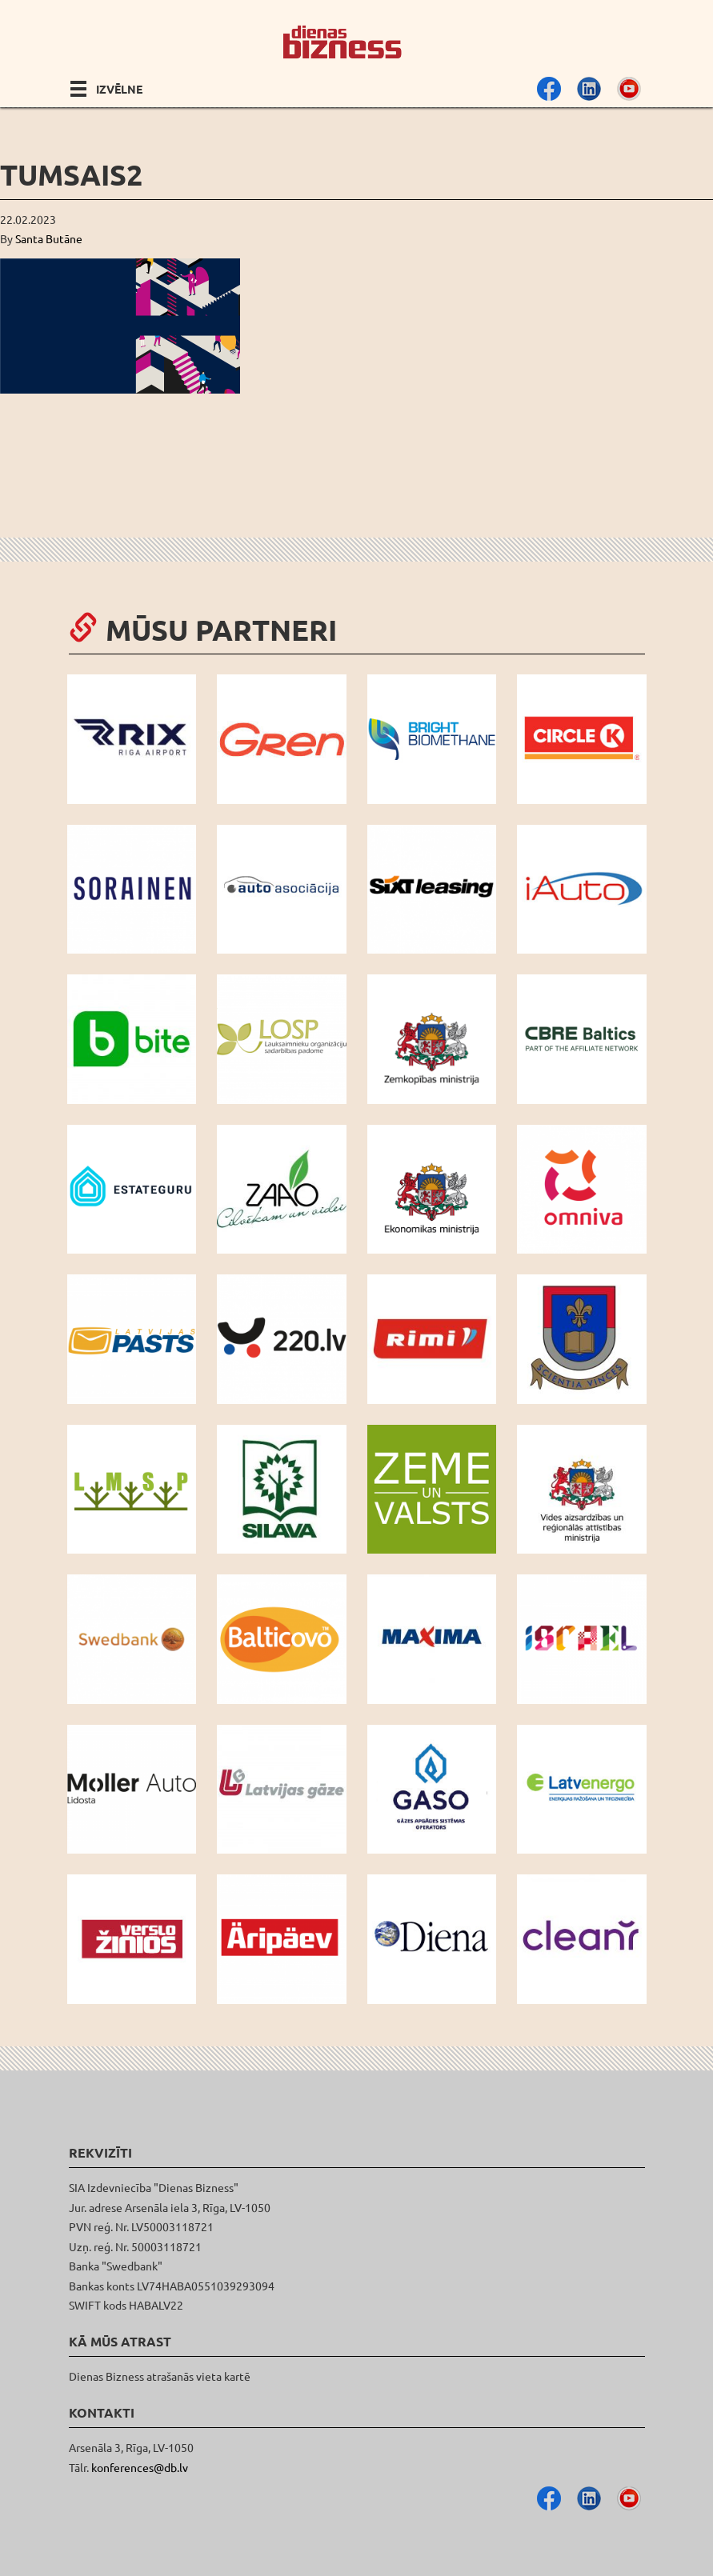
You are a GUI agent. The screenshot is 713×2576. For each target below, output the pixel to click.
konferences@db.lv (139, 2467)
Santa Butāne (48, 238)
